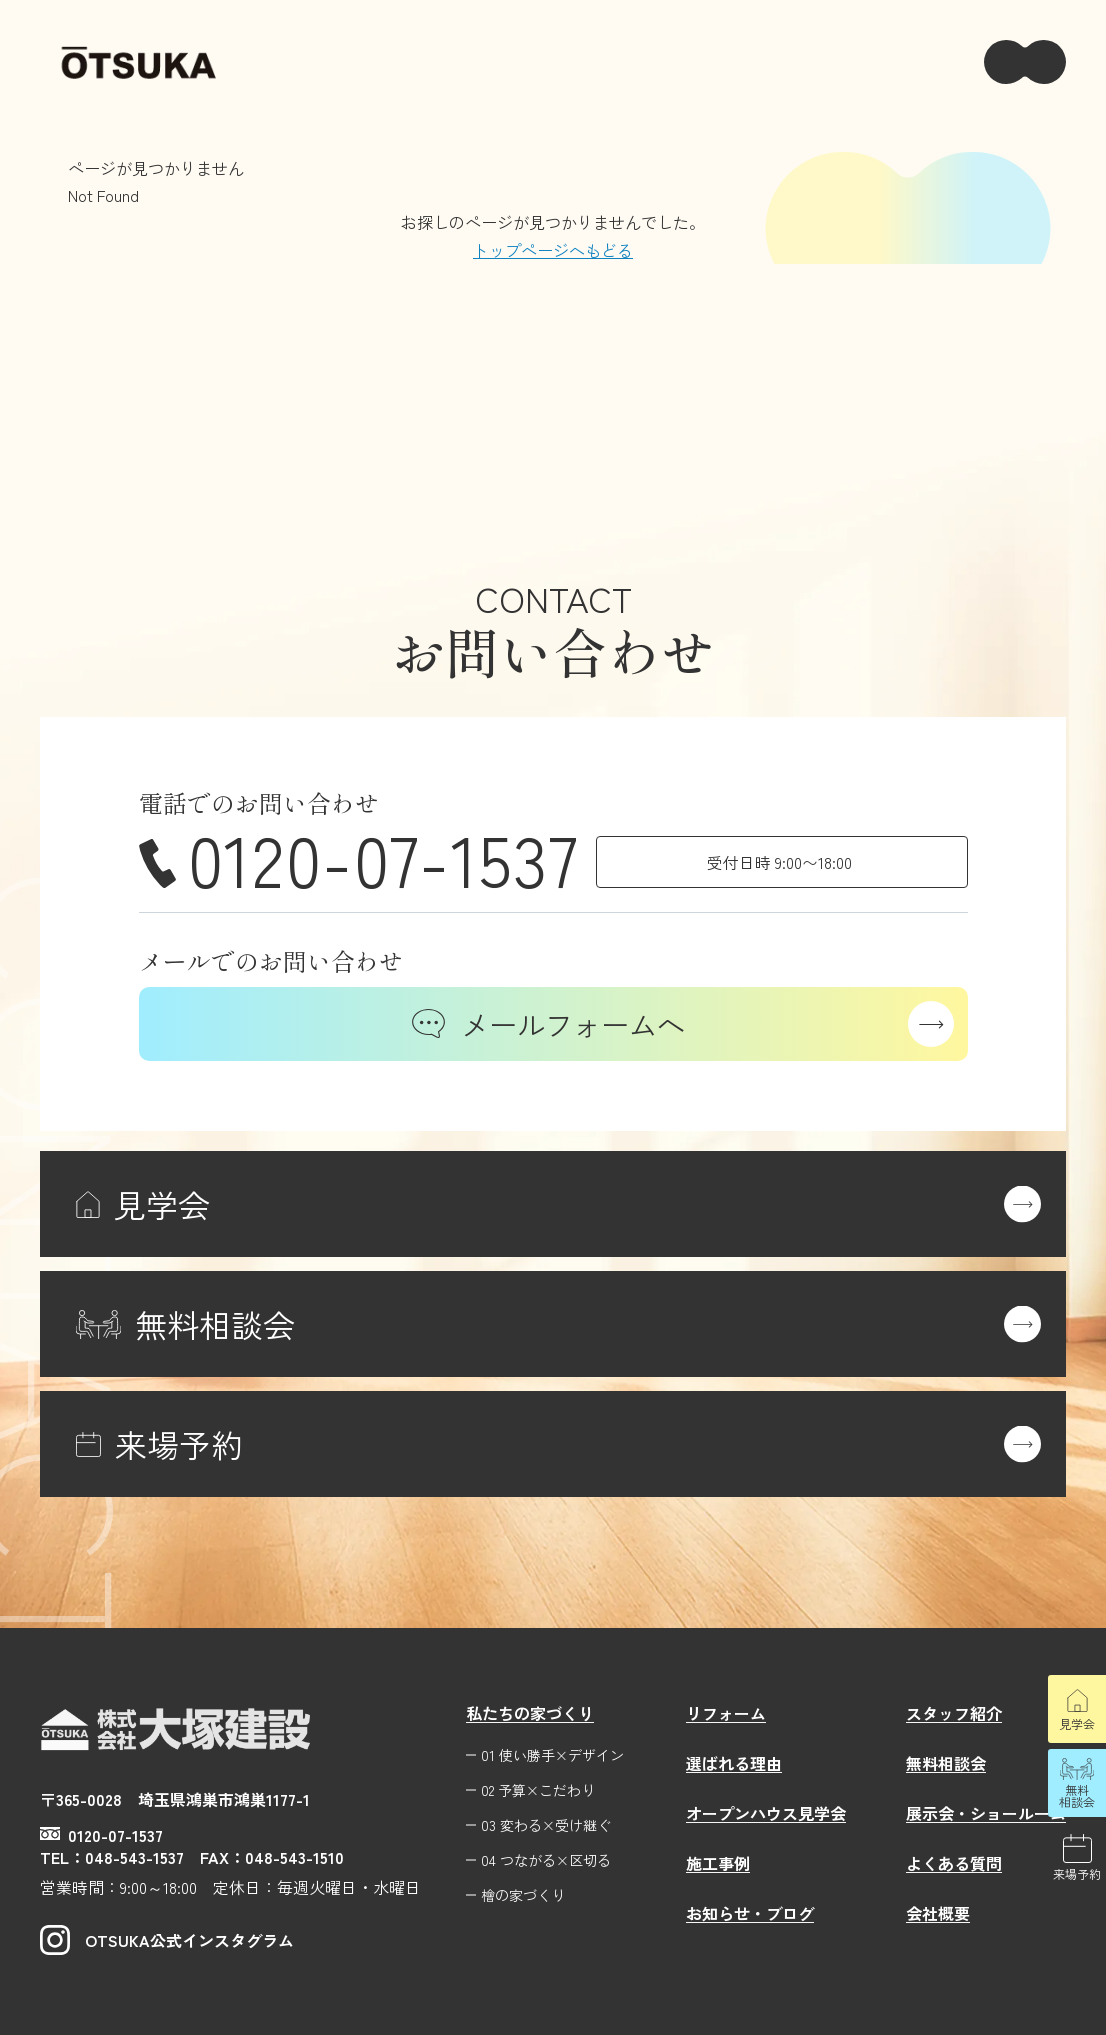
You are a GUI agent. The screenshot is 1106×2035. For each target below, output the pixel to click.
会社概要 (938, 1913)
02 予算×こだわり (538, 1790)
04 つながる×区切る (546, 1860)
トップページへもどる (553, 250)
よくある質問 (954, 1863)
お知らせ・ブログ (750, 1913)
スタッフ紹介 (954, 1713)
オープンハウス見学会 (766, 1813)
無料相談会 (1077, 1795)
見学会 (1077, 1723)
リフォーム (726, 1713)
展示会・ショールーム (986, 1813)
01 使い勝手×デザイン (552, 1755)
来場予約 (1077, 1873)
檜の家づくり (523, 1895)
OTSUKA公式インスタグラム (167, 1940)
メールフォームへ (548, 1024)
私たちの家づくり (530, 1713)
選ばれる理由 (734, 1763)
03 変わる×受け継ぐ (546, 1825)
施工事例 (718, 1863)
